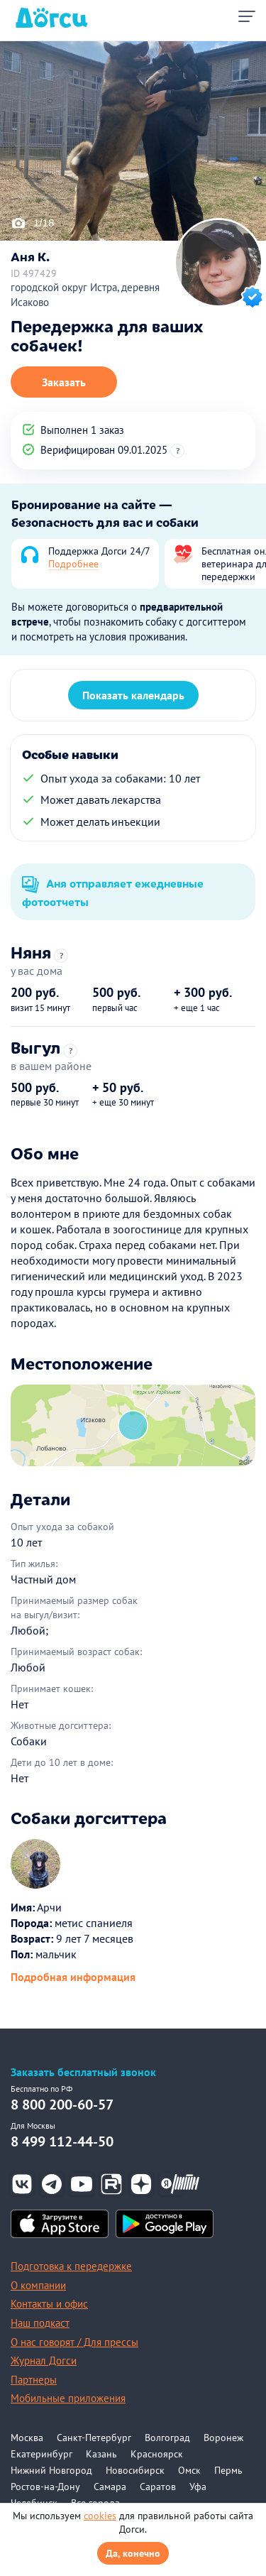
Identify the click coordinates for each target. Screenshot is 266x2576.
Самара (110, 2486)
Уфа (197, 2486)
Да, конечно (133, 2553)
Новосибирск (135, 2470)
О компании (38, 2285)
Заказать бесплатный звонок (83, 2072)
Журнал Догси (44, 2360)
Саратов (158, 2486)
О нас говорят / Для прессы (74, 2342)
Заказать (64, 382)
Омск (189, 2470)
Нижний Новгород (51, 2470)
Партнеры (34, 2379)
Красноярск (157, 2453)
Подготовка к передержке (71, 2266)
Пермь (228, 2470)
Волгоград (167, 2437)
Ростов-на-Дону (45, 2486)
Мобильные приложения (68, 2398)
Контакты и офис (49, 2303)
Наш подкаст (40, 2323)
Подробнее (73, 563)
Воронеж (223, 2437)
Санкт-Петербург (94, 2437)
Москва (27, 2437)
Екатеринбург (41, 2453)
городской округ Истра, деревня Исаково (85, 294)
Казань (101, 2453)
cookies (100, 2515)
